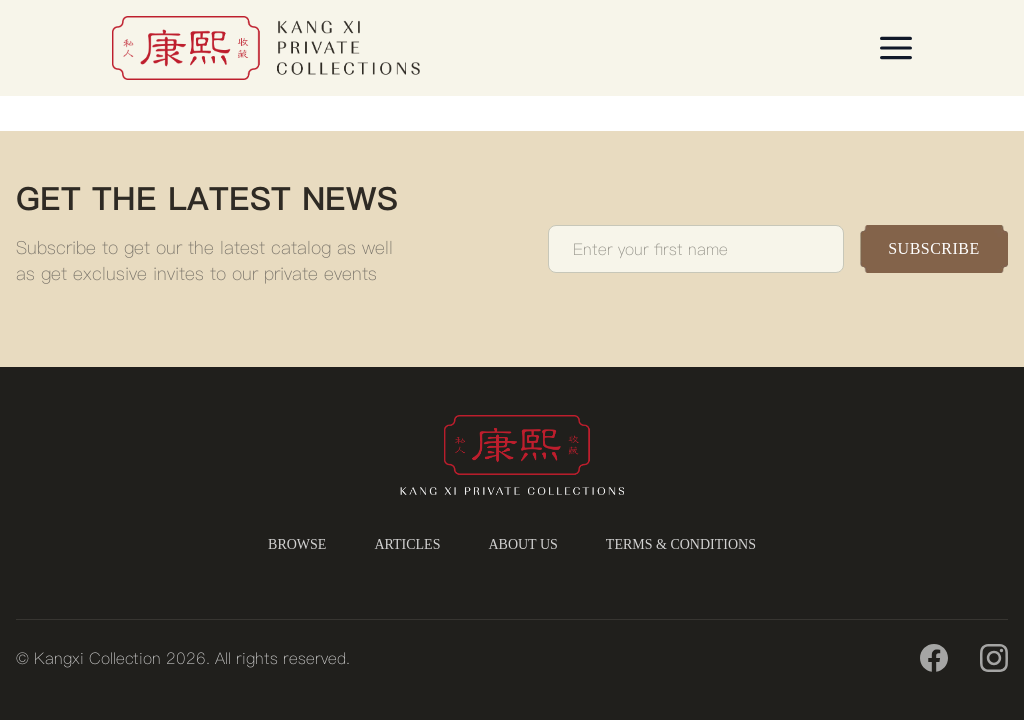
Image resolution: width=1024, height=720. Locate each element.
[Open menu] (896, 48)
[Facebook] (934, 658)
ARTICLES (407, 544)
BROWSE (297, 544)
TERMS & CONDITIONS (681, 544)
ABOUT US (522, 544)
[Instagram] (994, 658)
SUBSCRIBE (934, 248)
